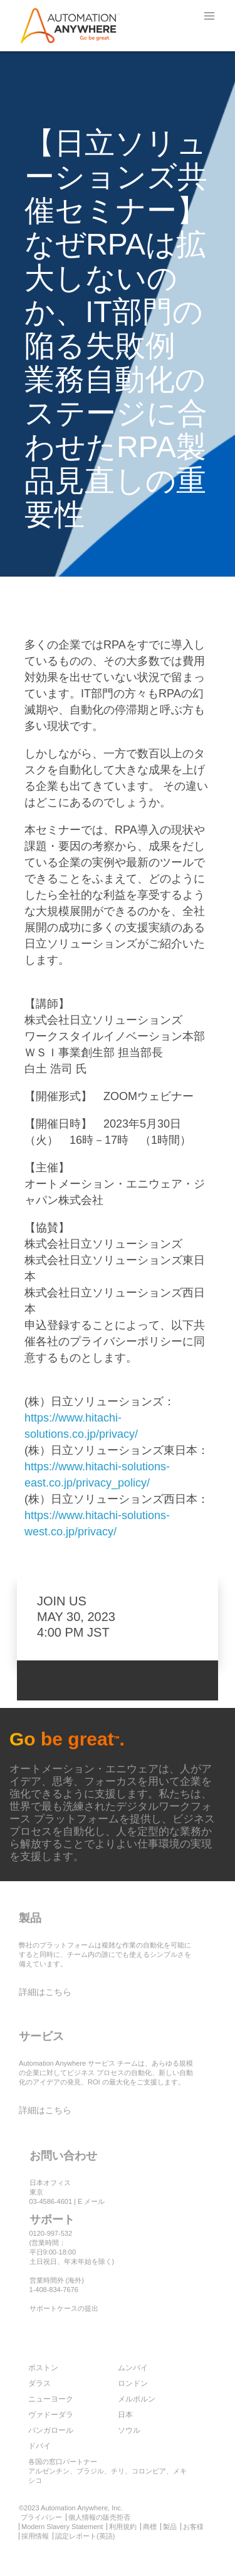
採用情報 (35, 2536)
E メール (91, 2201)
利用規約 (123, 2526)
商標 (150, 2526)
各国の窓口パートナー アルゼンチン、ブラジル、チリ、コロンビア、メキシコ (107, 2471)
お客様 (193, 2526)
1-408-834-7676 (53, 2289)
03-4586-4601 (51, 2201)
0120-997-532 (51, 2233)
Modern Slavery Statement (62, 2526)
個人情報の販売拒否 (99, 2517)
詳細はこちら (45, 1992)
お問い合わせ (63, 2155)
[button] (209, 16)
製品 (170, 2526)
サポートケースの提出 (63, 2308)
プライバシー (41, 2517)
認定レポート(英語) (85, 2536)
